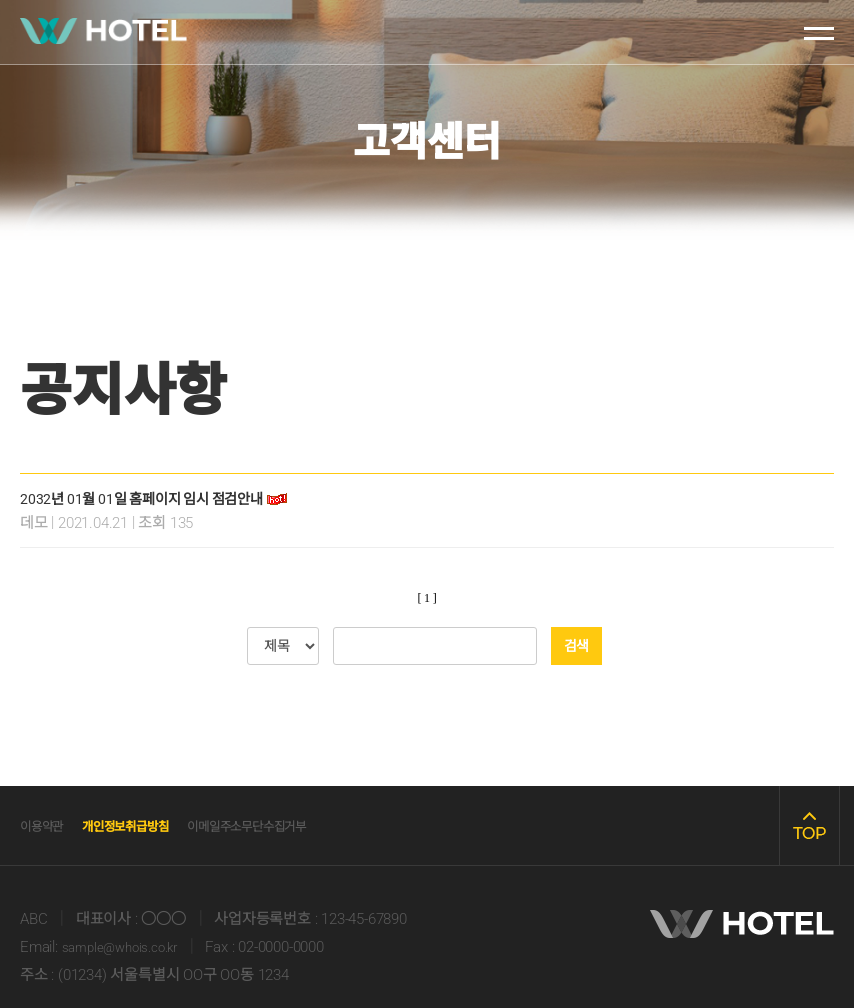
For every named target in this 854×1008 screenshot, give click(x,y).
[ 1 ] (427, 598)
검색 (577, 646)
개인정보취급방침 (157, 825)
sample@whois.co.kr (128, 947)
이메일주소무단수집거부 (316, 825)
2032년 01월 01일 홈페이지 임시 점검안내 (161, 498)
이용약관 (49, 825)
